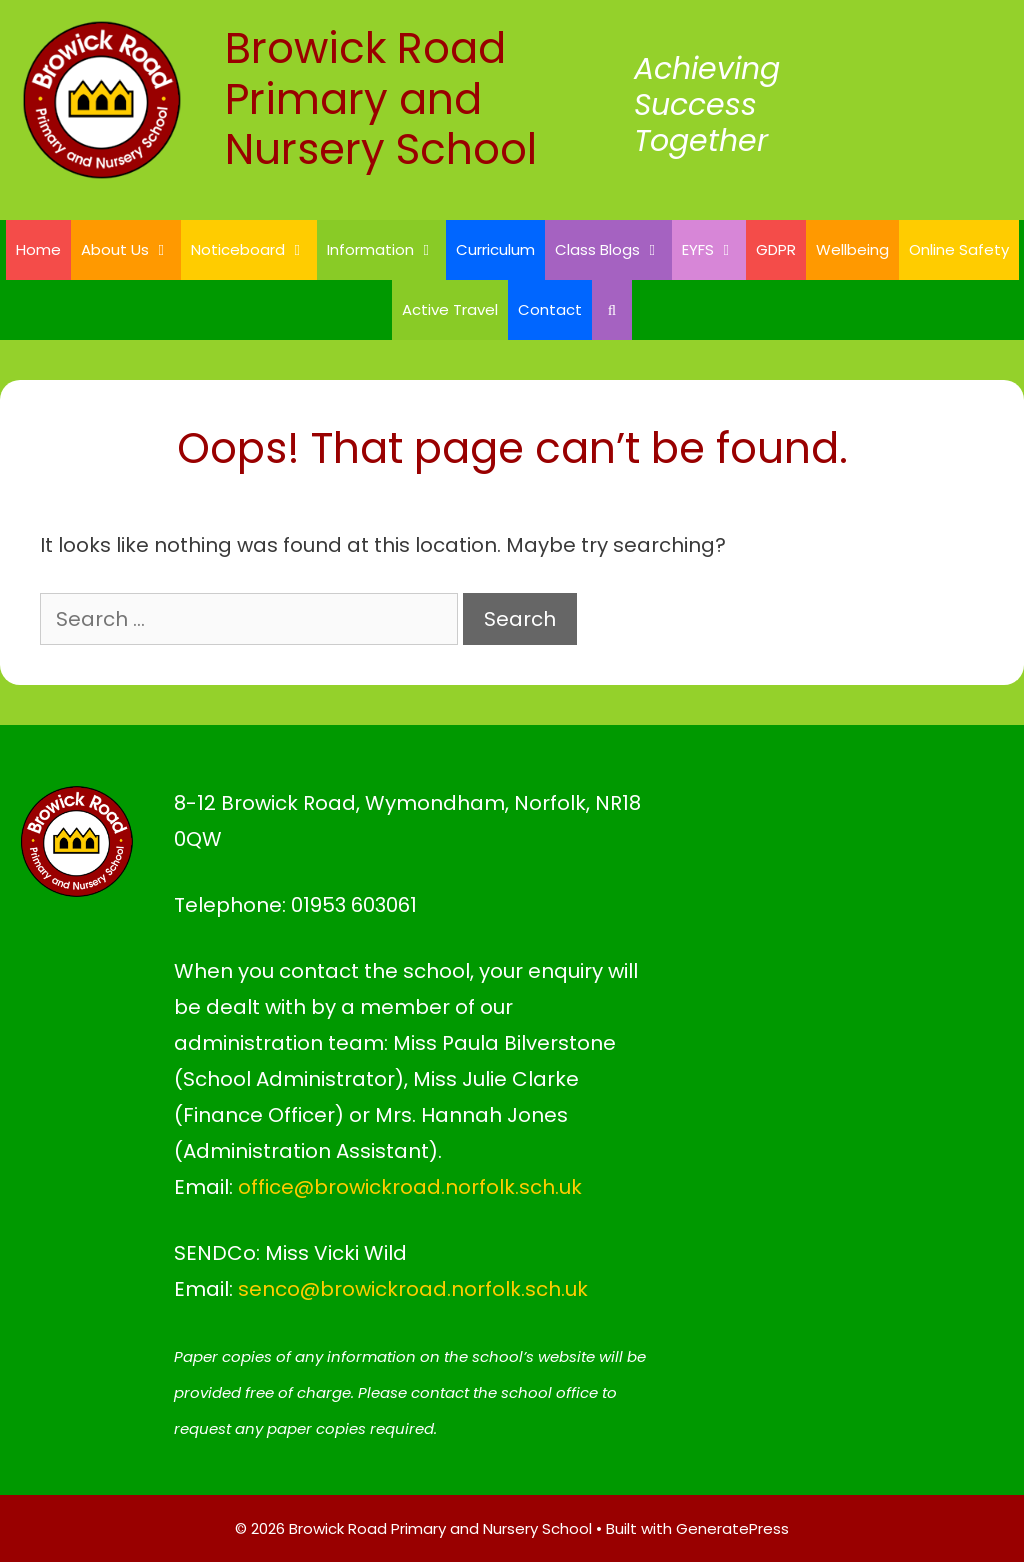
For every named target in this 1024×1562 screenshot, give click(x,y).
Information (386, 250)
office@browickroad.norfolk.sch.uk (410, 1187)
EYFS (714, 250)
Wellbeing (852, 249)
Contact (550, 309)
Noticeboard (254, 250)
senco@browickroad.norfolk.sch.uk (413, 1289)
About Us (131, 250)
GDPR (776, 249)
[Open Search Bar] (611, 310)
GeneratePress (732, 1528)
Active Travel (450, 309)
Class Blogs (613, 250)
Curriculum (495, 249)
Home (38, 249)
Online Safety (959, 249)
